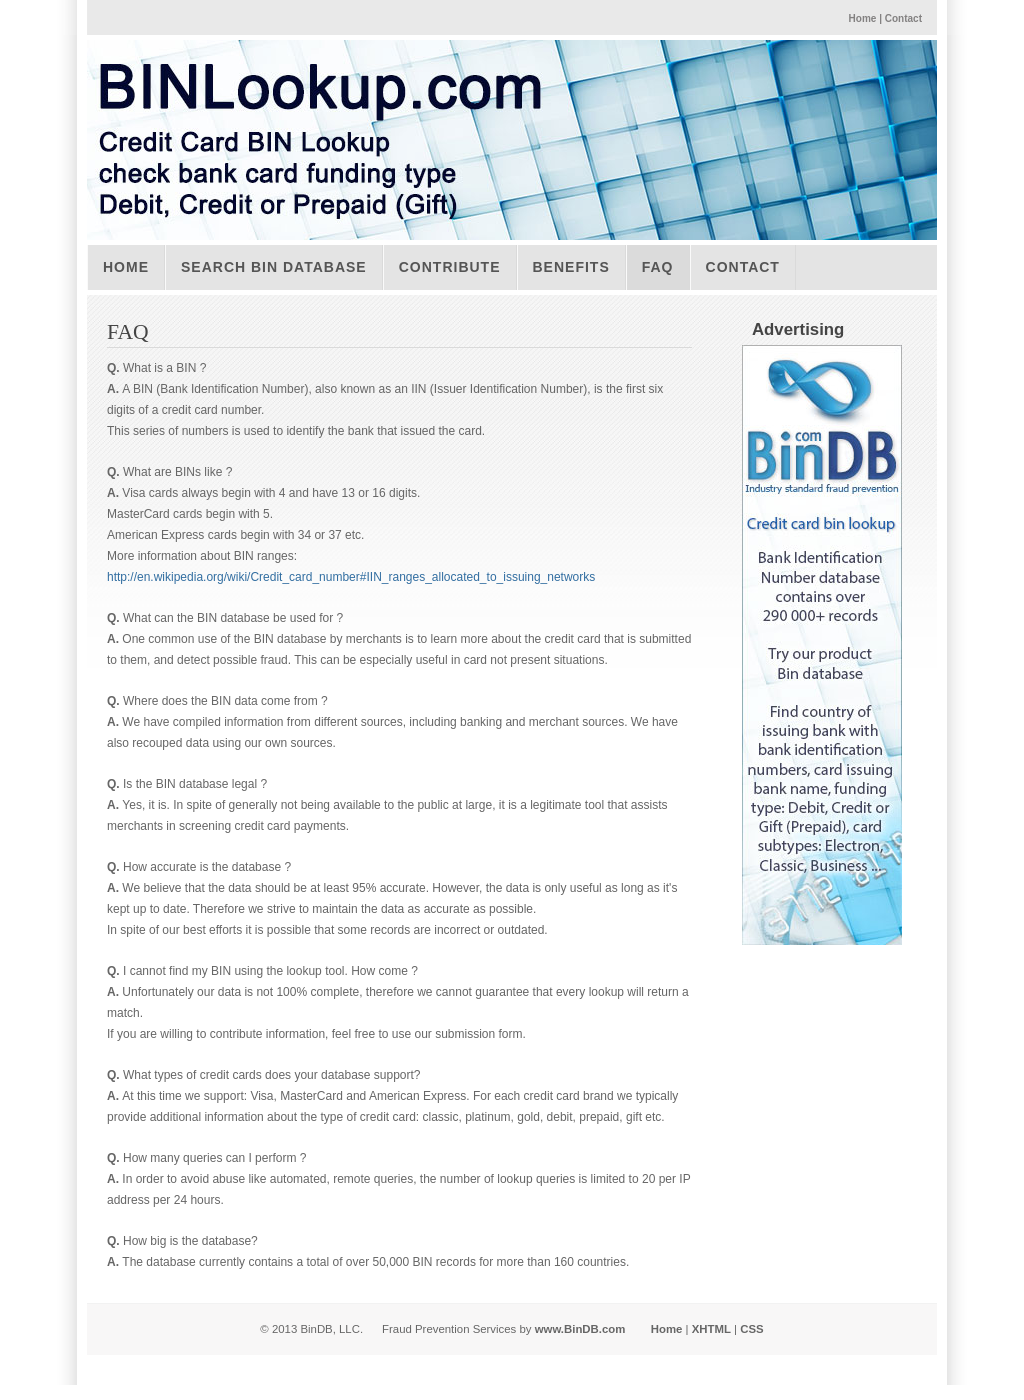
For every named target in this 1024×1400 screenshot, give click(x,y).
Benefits (571, 267)
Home (863, 18)
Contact (903, 18)
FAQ (658, 267)
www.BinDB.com (580, 1329)
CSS (751, 1329)
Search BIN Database (274, 267)
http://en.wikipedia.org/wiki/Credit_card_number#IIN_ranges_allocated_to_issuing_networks (351, 577)
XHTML (711, 1329)
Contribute (450, 267)
